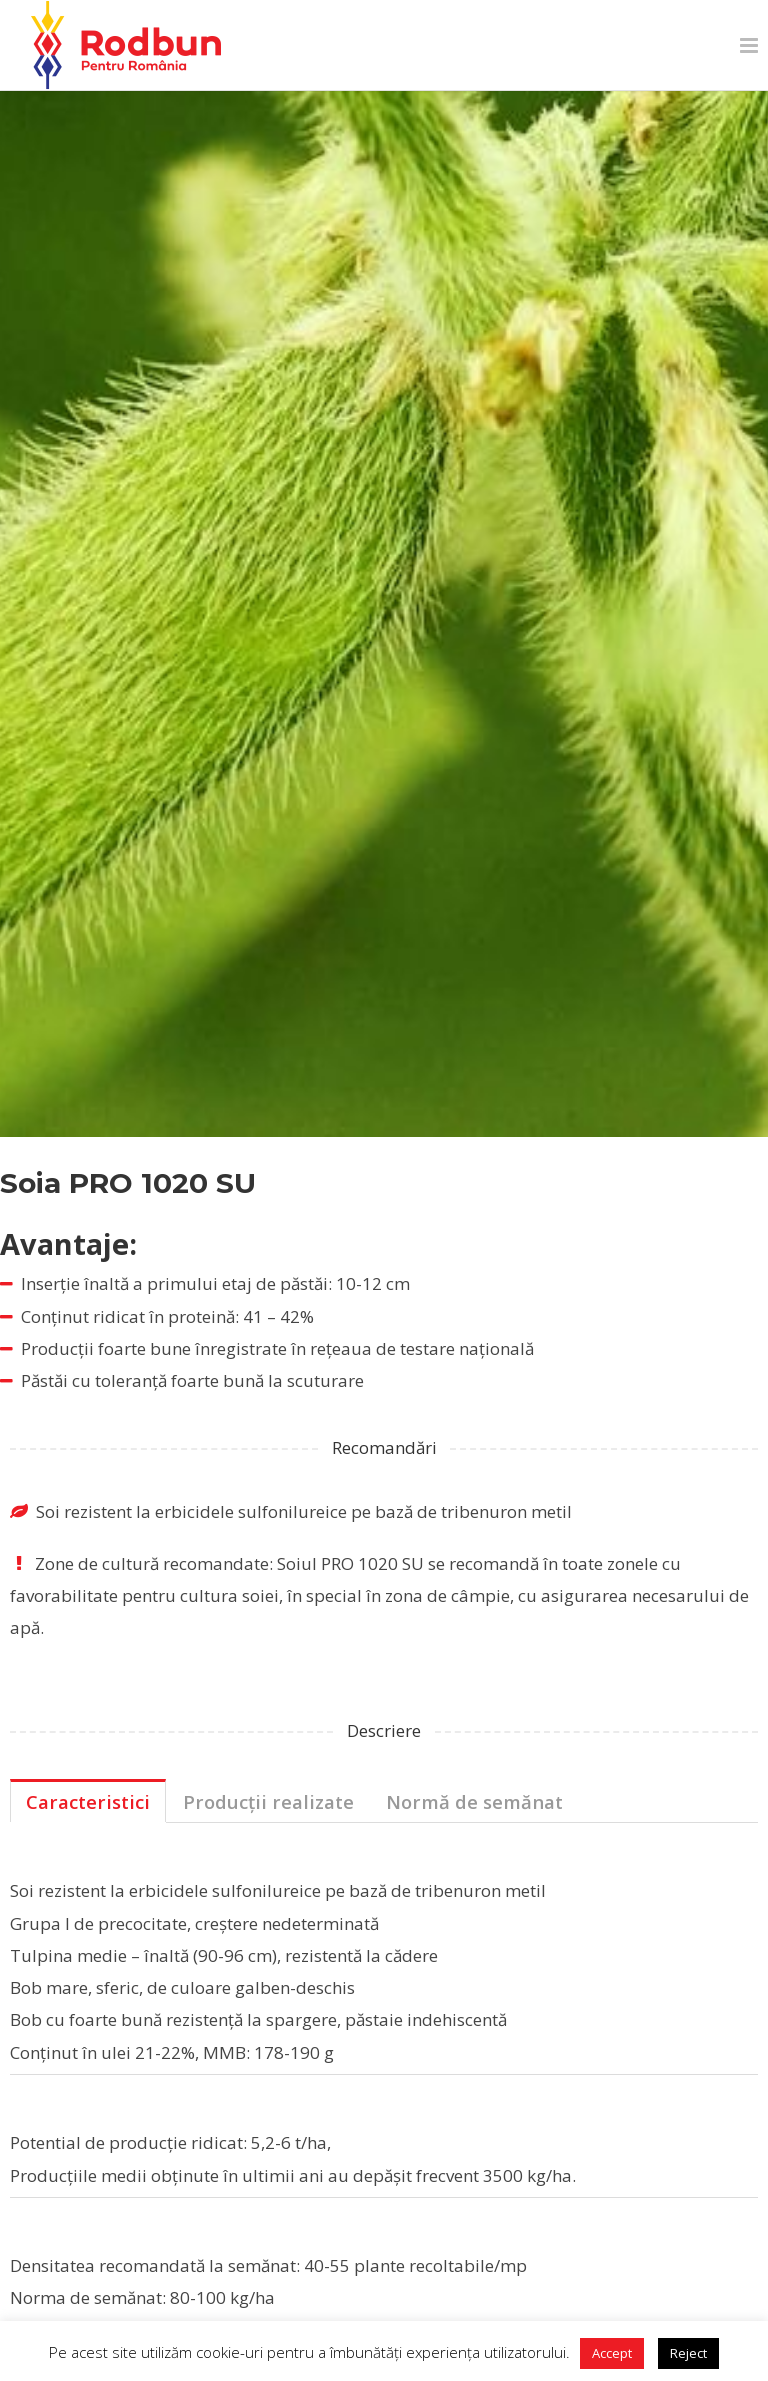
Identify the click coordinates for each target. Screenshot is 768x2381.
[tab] (88, 1801)
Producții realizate (268, 1801)
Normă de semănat (474, 1801)
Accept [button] (612, 2353)
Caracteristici (88, 1801)
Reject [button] (688, 2353)
